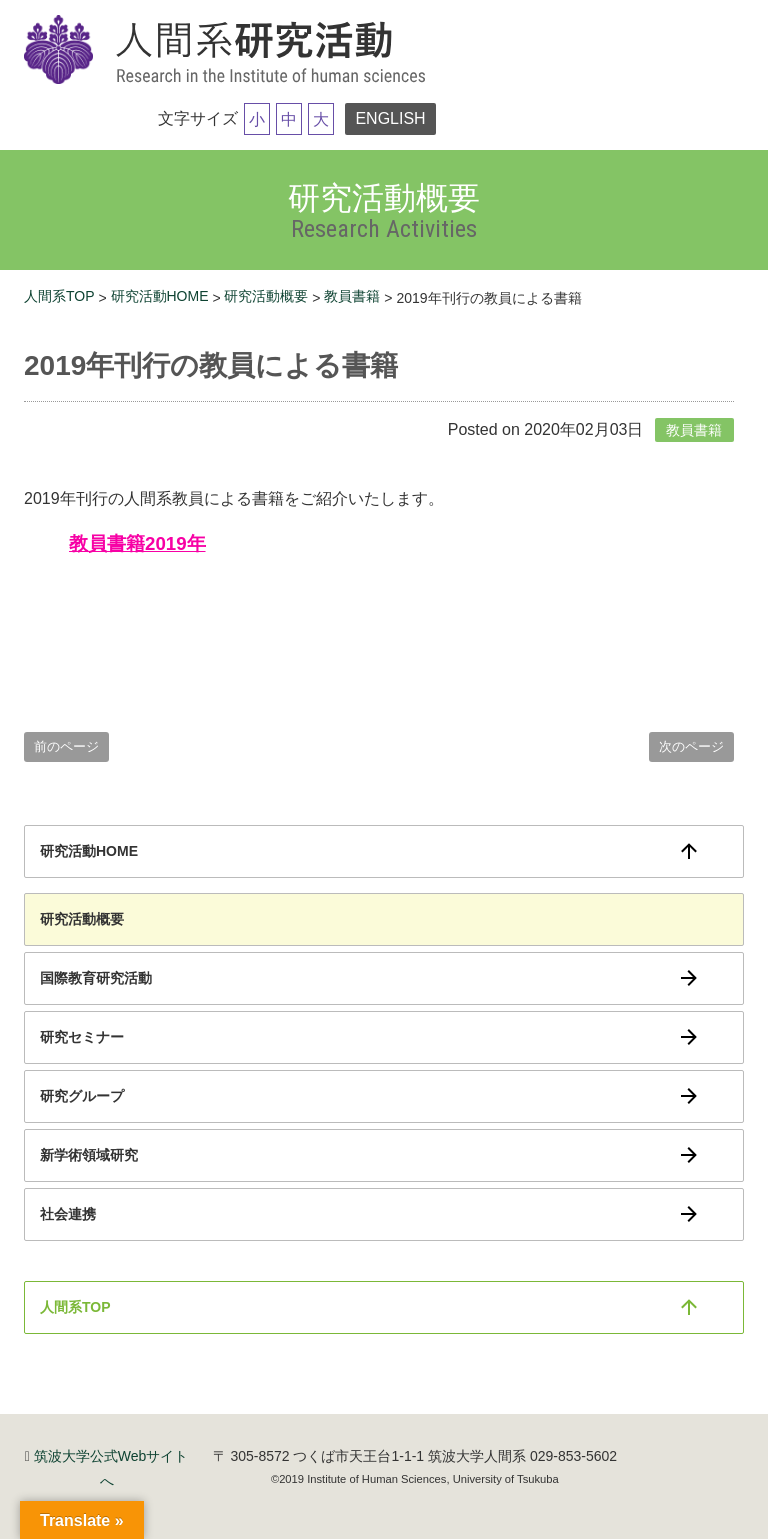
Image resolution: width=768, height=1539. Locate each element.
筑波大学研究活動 (229, 51)
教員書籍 (352, 296)
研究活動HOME (160, 296)
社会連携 (68, 1214)
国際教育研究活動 (96, 978)
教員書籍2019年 (137, 543)
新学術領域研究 (89, 1155)
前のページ (66, 746)
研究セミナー (82, 1037)
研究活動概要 (266, 296)
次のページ (691, 746)
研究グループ (82, 1096)
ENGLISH (390, 118)
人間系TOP (59, 296)
